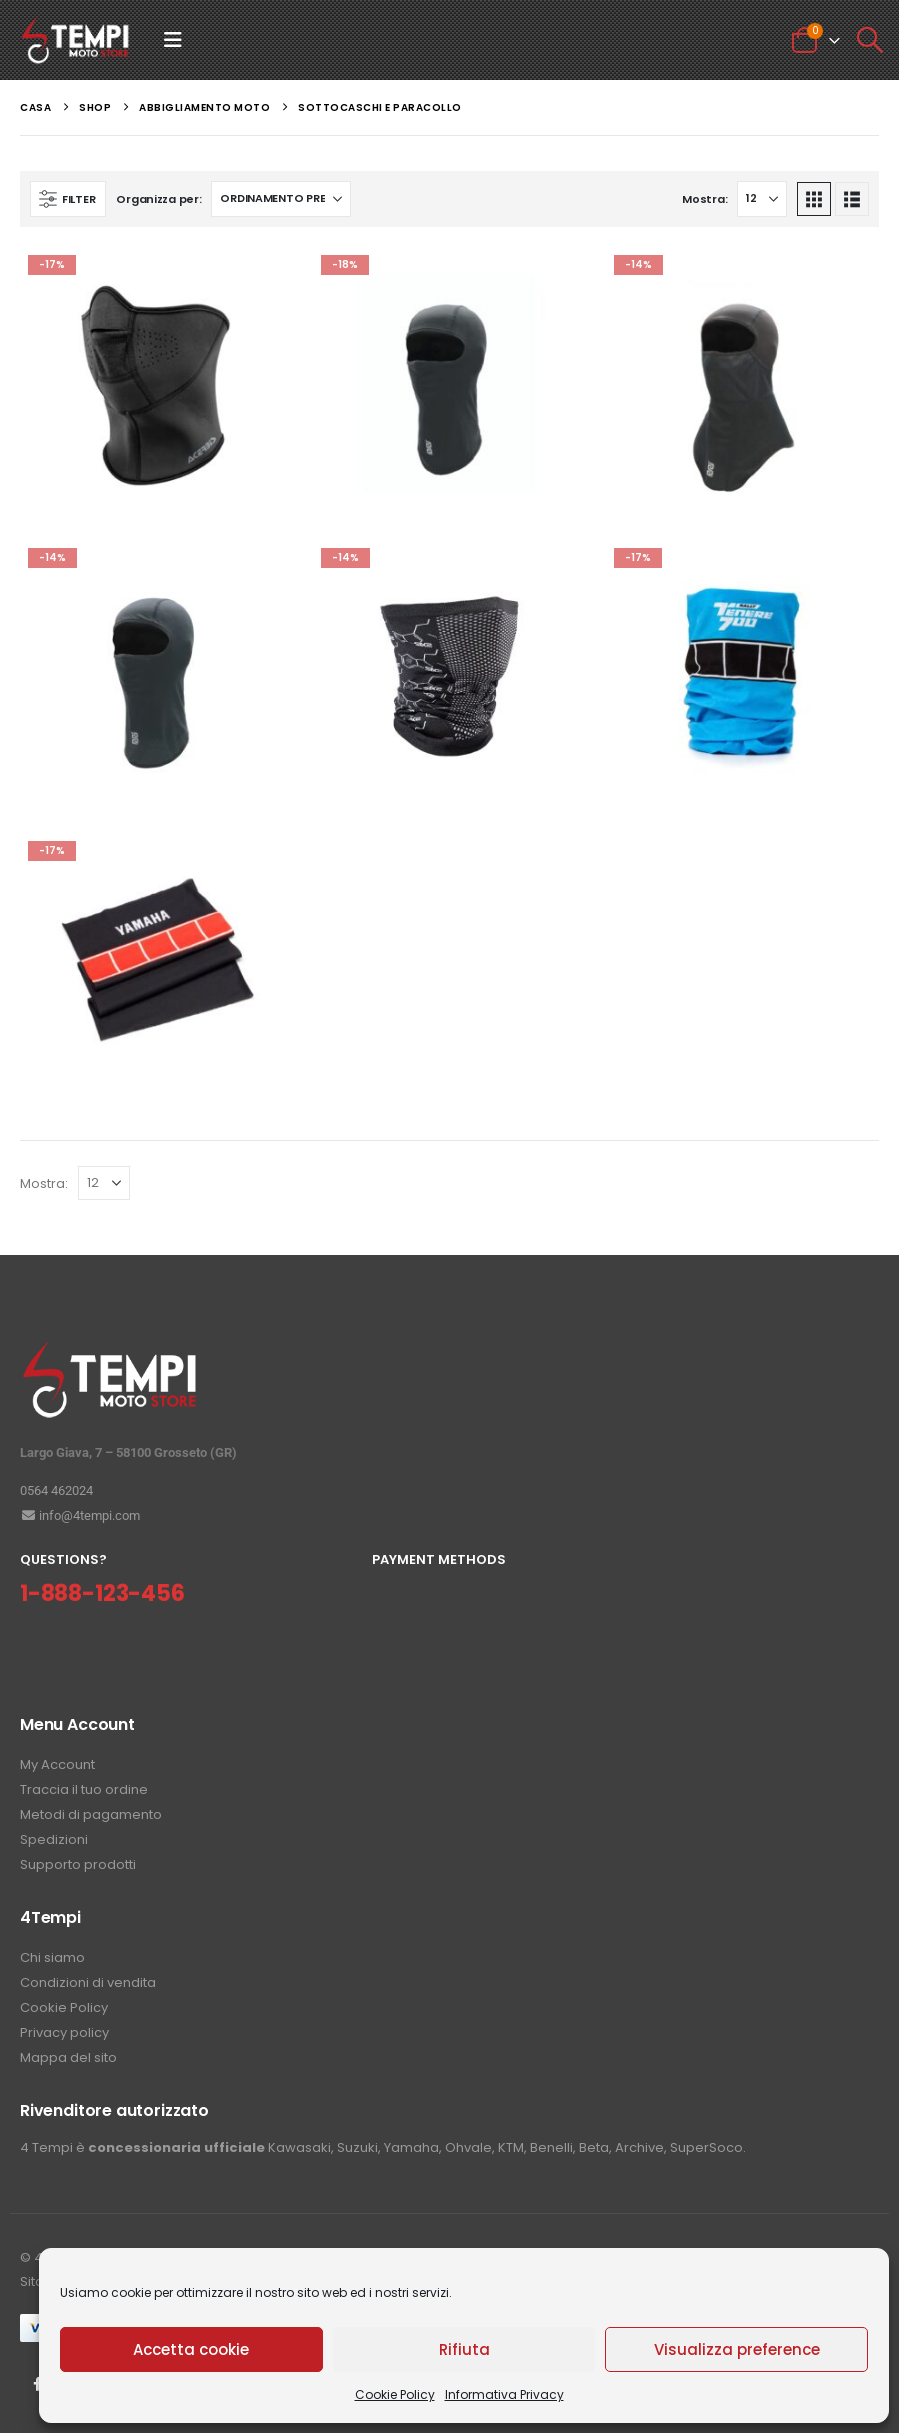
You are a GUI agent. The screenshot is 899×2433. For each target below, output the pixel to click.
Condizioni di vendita (88, 1982)
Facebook (37, 2384)
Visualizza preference (737, 2349)
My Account (57, 1764)
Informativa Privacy (504, 2394)
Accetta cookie (191, 2349)
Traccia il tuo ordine (84, 1789)
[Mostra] (762, 199)
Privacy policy (64, 2032)
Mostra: (704, 199)
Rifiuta (464, 2349)
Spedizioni (54, 1839)
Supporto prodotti (78, 1864)
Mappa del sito (68, 2057)
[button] (173, 40)
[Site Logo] (75, 40)
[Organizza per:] (281, 199)
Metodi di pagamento (91, 1814)
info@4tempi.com (80, 1515)
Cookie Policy (395, 2394)
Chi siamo (52, 1957)
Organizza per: (158, 199)
